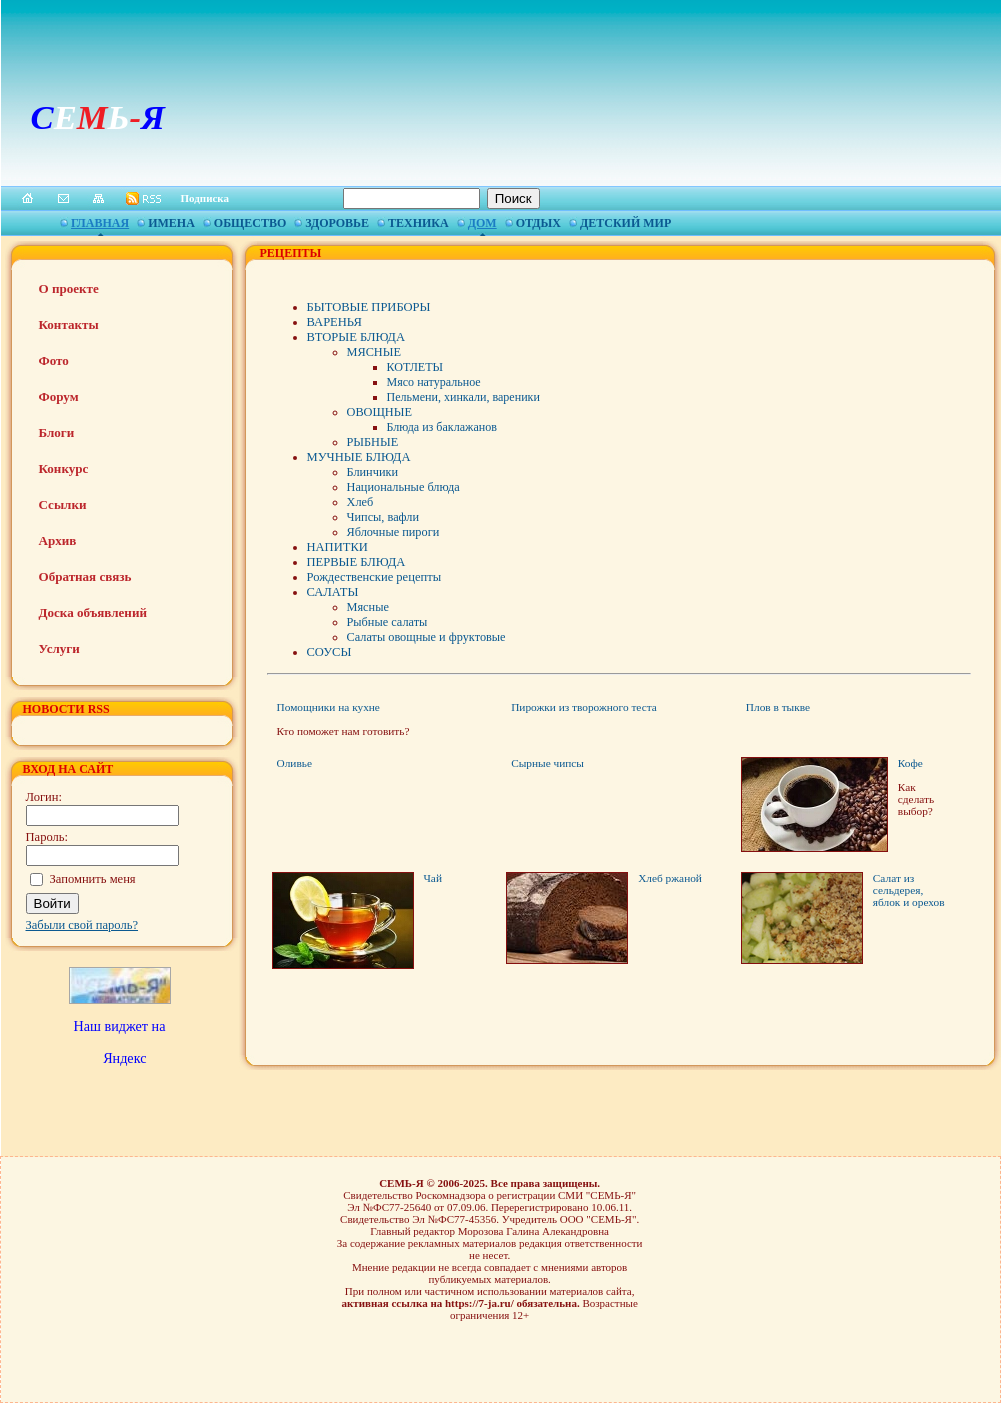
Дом (482, 223)
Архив (58, 540)
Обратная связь (85, 576)
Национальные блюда (403, 487)
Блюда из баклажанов (442, 427)
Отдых (538, 223)
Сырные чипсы (547, 763)
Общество (250, 223)
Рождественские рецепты (374, 577)
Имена (171, 223)
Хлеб (360, 502)
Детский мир (625, 223)
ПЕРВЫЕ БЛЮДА (356, 562)
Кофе (910, 763)
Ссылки (63, 504)
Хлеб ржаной (670, 878)
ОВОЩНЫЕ (379, 412)
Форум (59, 396)
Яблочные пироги (393, 532)
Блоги (57, 432)
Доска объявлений (93, 612)
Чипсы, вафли (383, 517)
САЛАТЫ (333, 592)
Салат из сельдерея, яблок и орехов (909, 890)
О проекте (69, 288)
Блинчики (373, 472)
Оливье (294, 763)
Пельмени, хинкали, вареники (463, 397)
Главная (100, 223)
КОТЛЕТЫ (415, 367)
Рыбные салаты (387, 622)
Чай (433, 878)
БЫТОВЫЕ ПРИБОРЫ (369, 307)
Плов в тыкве (778, 707)
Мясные (368, 607)
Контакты (69, 324)
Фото (54, 360)
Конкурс (64, 468)
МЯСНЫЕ (374, 352)
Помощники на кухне (328, 707)
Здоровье (337, 223)
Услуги (59, 648)
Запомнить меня (93, 879)
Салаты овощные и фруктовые (426, 637)
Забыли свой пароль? (82, 925)
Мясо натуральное (434, 382)
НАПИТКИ (337, 547)
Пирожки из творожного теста (584, 707)
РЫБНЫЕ (373, 442)
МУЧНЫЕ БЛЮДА (359, 457)
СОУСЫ (329, 652)
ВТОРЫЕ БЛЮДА (356, 337)
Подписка (205, 198)
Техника (418, 223)
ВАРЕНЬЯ (334, 322)
